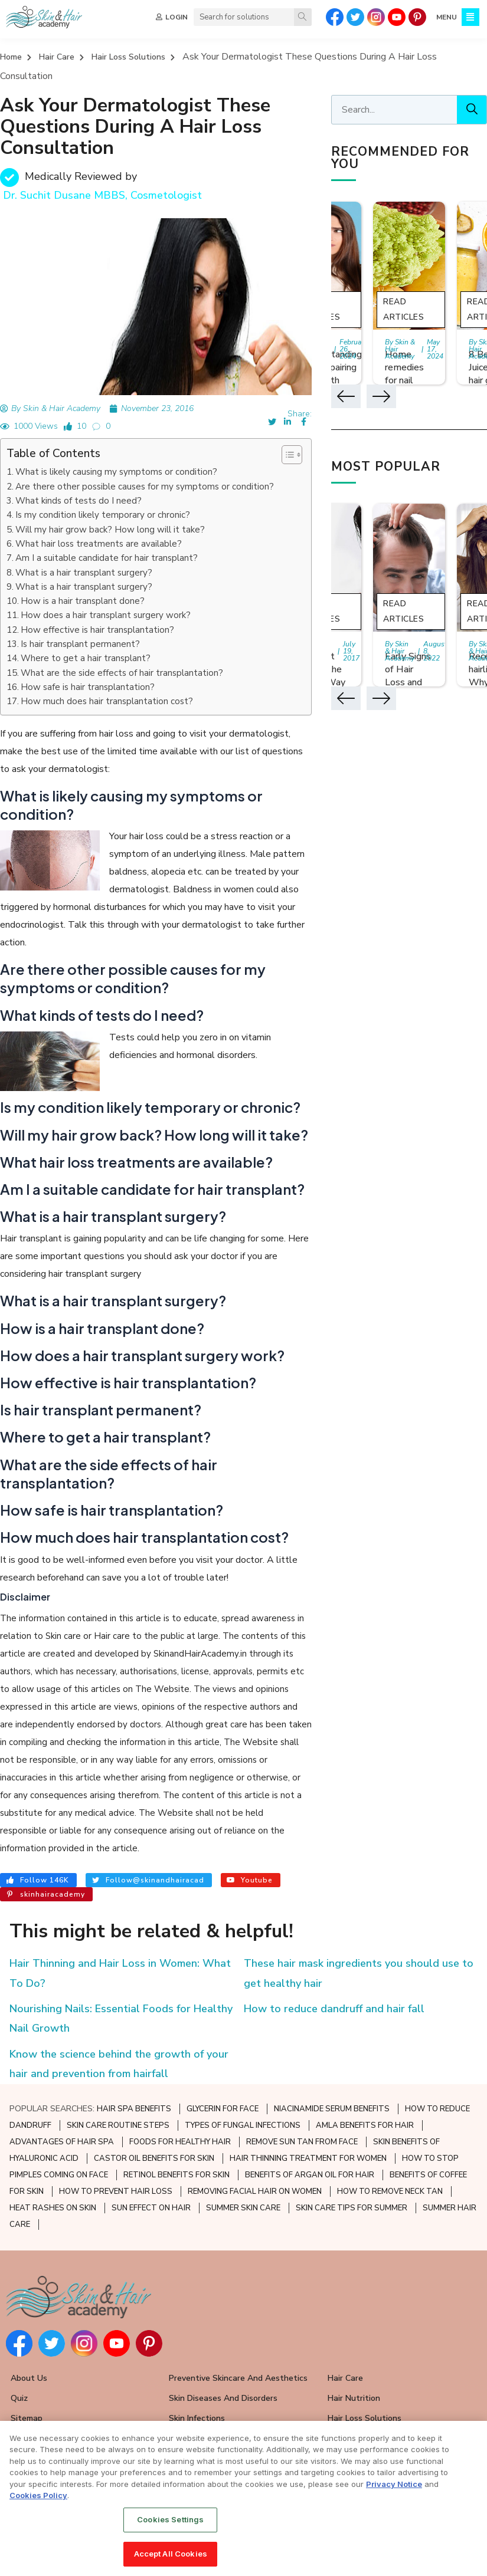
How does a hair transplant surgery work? (106, 615)
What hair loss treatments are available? (98, 544)
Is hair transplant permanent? (80, 644)
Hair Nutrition (354, 2398)
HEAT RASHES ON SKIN (52, 2208)
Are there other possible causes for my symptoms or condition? (144, 486)
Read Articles (403, 309)
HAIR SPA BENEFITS (134, 2109)
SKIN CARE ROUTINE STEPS (118, 2125)
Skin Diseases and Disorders (223, 2398)
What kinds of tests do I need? (78, 501)
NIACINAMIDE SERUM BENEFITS (332, 2109)
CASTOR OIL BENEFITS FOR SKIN (154, 2158)
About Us (29, 2378)
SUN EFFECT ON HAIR (151, 2208)
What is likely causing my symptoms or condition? (116, 472)
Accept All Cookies (170, 2554)
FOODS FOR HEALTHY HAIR (180, 2142)
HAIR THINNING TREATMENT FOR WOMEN (308, 2158)
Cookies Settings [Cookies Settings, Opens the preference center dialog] (170, 2520)
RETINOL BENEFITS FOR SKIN (176, 2175)
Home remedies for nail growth (404, 374)
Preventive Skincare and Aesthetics (238, 2378)
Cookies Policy (38, 2496)
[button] (286, 455)
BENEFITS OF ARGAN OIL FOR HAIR (309, 2175)
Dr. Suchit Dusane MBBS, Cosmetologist (102, 195)
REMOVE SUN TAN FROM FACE (302, 2142)
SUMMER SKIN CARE (243, 2208)
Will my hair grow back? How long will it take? (110, 529)
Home (11, 57)
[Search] (303, 17)
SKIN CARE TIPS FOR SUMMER (351, 2208)
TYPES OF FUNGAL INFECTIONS (242, 2125)
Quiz (19, 2398)
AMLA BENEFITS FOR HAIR (365, 2125)
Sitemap (27, 2418)
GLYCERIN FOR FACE (223, 2109)
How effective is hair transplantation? (97, 630)
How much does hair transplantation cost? (107, 701)
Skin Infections (197, 2418)
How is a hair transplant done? (83, 601)
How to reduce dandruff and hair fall (334, 2009)
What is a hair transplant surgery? (83, 573)
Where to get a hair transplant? (86, 658)
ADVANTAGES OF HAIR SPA (61, 2142)
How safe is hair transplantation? (88, 687)
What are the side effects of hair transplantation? (122, 673)
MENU (446, 17)
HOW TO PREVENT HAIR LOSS (115, 2191)
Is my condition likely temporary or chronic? (102, 515)
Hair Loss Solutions (128, 57)
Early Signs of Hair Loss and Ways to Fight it (408, 682)
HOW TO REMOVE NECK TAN (390, 2191)
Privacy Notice (394, 2484)
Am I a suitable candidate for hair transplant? (106, 558)
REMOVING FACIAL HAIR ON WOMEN (255, 2191)
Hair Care (56, 57)
